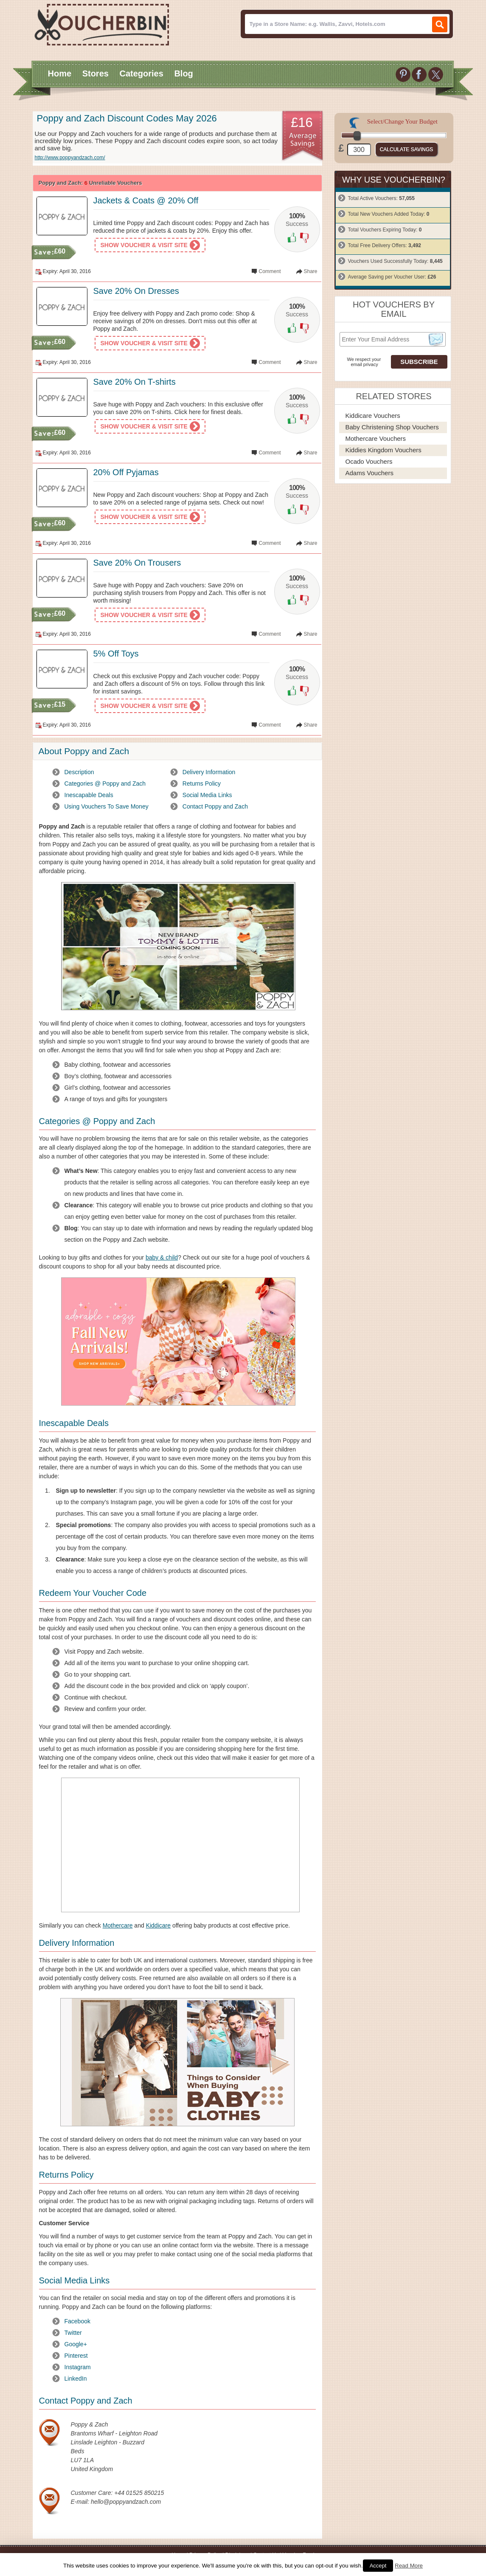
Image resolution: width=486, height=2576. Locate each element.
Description (79, 772)
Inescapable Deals (89, 795)
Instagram (78, 2367)
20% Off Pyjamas (126, 472)
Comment (269, 271)
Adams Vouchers (369, 472)
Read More (409, 2565)
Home (60, 73)
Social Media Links (207, 795)
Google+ (76, 2344)
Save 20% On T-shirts (134, 381)
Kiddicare (158, 1925)
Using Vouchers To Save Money (107, 806)
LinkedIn (76, 2378)
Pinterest (76, 2355)
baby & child (162, 1257)
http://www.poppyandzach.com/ (70, 158)
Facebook (77, 2321)
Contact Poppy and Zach (215, 806)
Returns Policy (202, 783)
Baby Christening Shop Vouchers (392, 427)
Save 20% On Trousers (137, 562)
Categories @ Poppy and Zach (105, 783)
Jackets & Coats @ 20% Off (146, 200)
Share (310, 271)
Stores (95, 73)
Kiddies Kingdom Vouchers (383, 450)
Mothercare (118, 1925)
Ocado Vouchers (369, 461)
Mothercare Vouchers (376, 438)
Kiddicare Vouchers (373, 415)
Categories (141, 73)
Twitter (73, 2332)
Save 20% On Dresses (136, 291)
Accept (378, 2565)
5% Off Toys (116, 653)
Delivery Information (209, 772)
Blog (183, 73)
